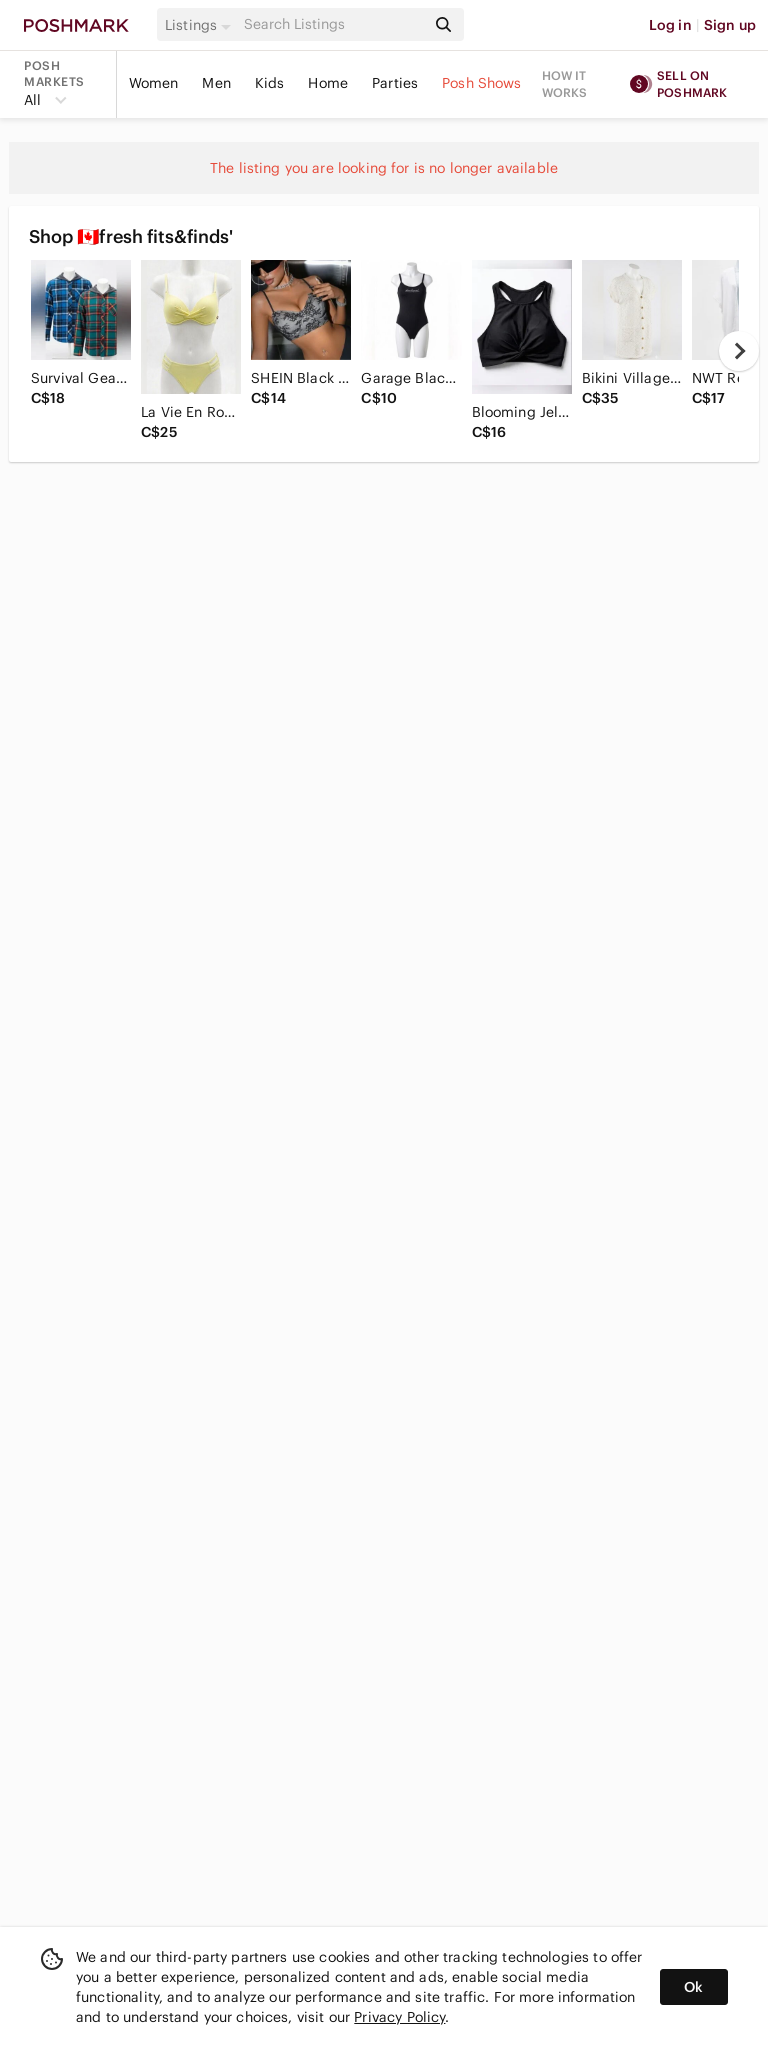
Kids (270, 83)
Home (328, 83)
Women (154, 83)
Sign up (730, 25)
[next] (739, 351)
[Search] (333, 24)
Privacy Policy (399, 2017)
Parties (395, 83)
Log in (670, 25)
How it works (565, 84)
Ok (693, 1987)
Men (216, 83)
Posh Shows (482, 83)
